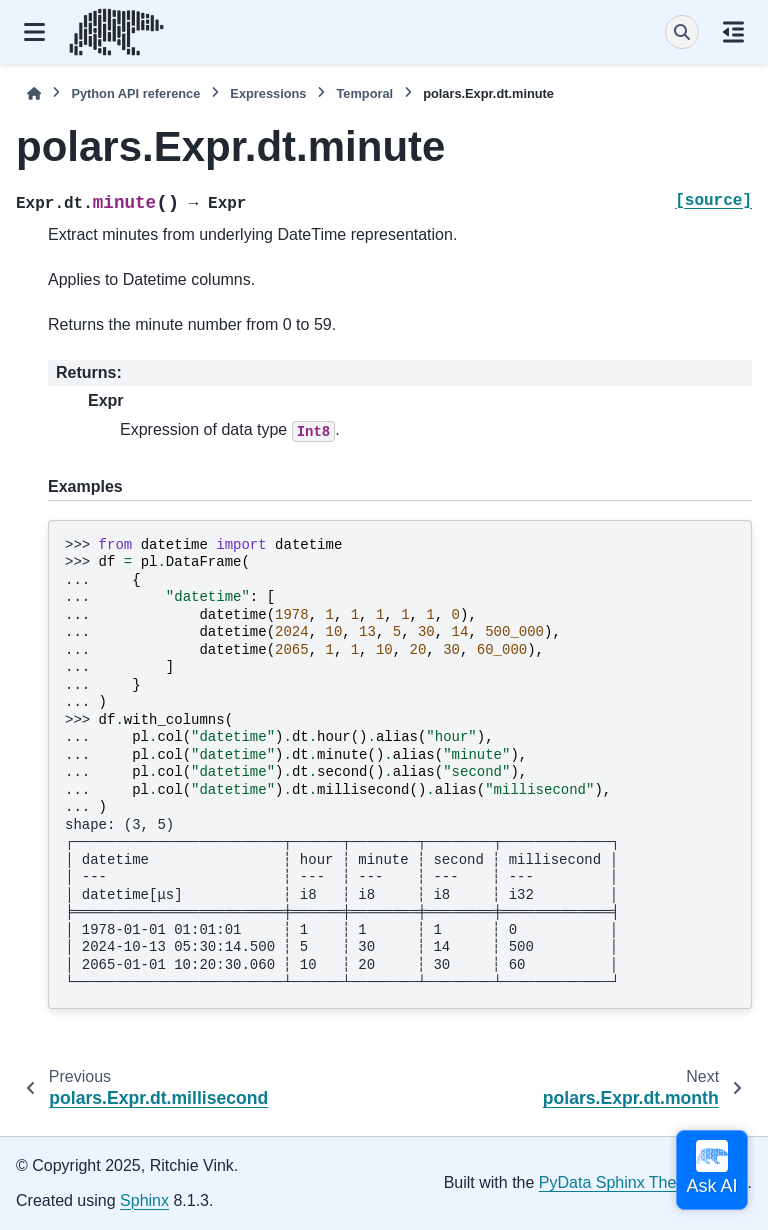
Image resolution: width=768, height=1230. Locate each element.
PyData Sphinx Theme (619, 1182)
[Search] (682, 32)
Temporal (364, 93)
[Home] (34, 93)
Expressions (268, 93)
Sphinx (144, 1200)
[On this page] (733, 32)
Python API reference (135, 93)
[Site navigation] (34, 32)
